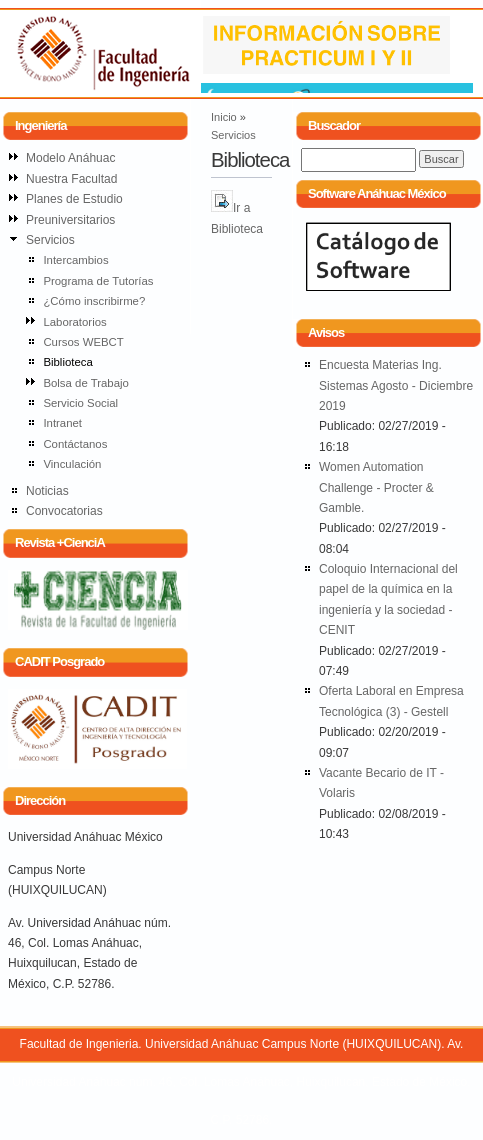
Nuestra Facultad (71, 179)
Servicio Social (80, 403)
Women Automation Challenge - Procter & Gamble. (376, 487)
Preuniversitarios (70, 220)
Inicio (224, 117)
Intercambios (75, 260)
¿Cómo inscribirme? (94, 301)
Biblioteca (67, 362)
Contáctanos (75, 444)
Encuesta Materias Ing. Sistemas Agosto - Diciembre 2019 (396, 385)
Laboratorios (74, 322)
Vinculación (72, 464)
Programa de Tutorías (98, 281)
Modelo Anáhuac (70, 158)
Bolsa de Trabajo (86, 383)
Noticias (47, 491)
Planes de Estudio (74, 199)
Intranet (62, 423)
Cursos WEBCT (83, 342)
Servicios (233, 135)
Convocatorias (64, 511)
